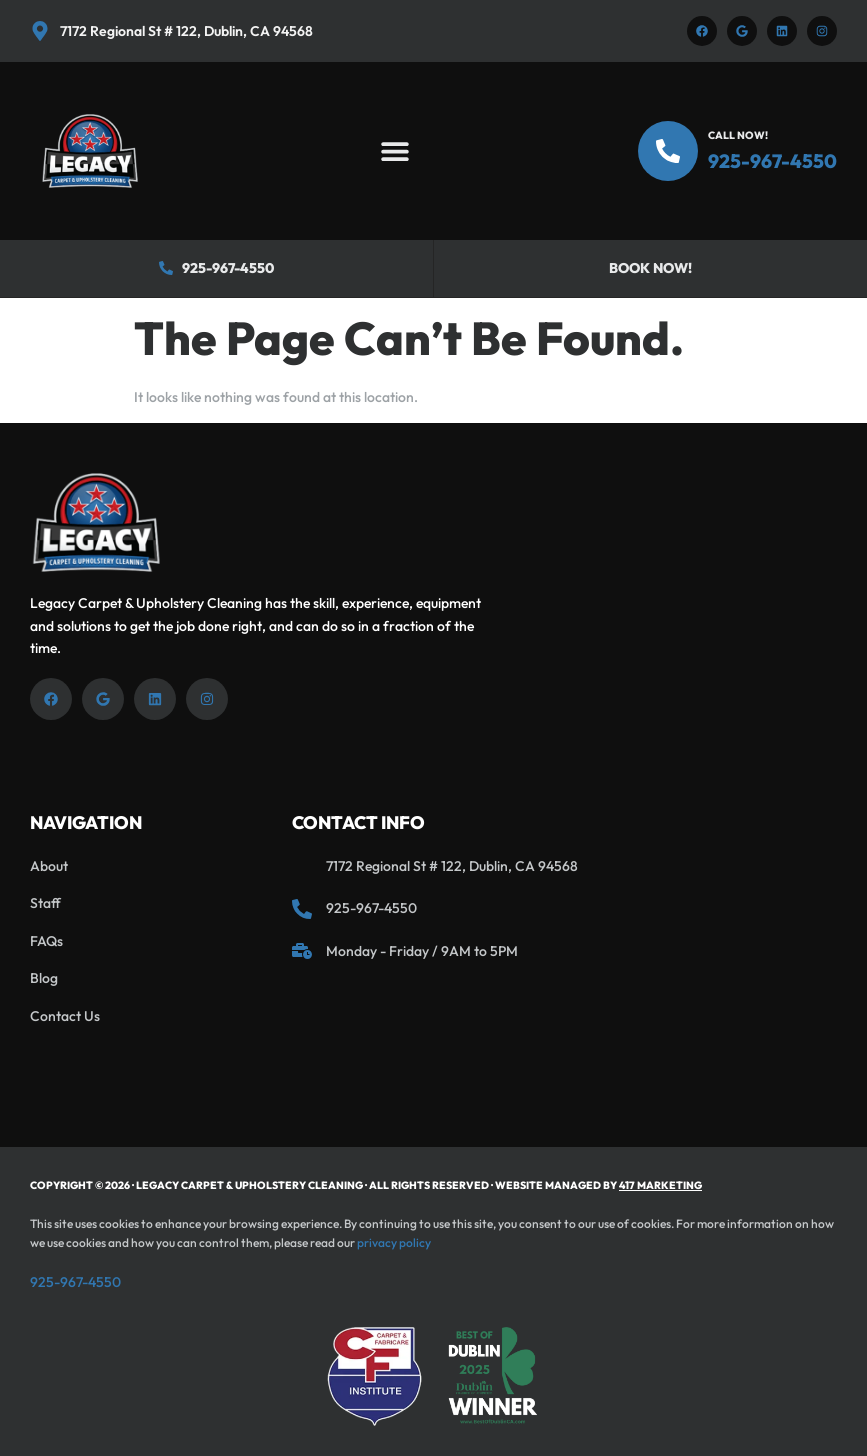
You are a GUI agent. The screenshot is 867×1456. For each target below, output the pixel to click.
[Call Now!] (668, 151)
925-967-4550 (772, 161)
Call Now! (738, 135)
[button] (394, 151)
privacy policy (394, 1242)
